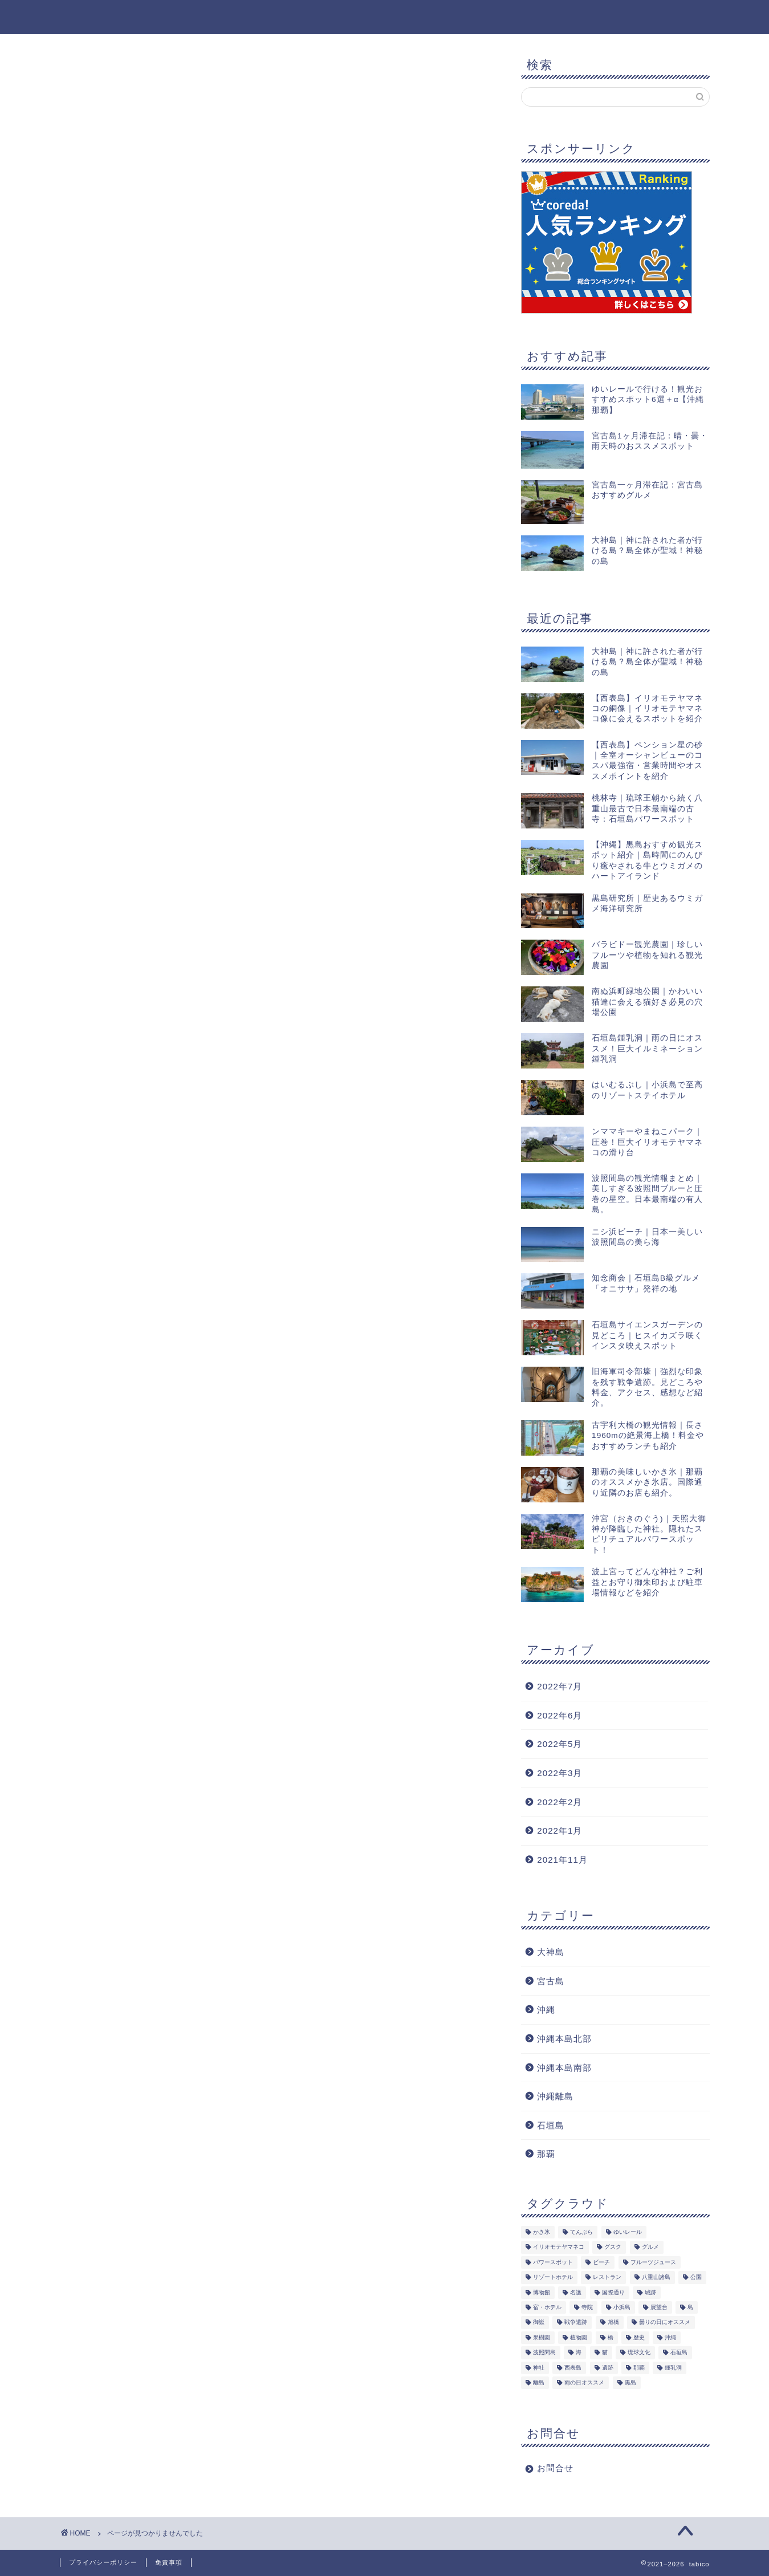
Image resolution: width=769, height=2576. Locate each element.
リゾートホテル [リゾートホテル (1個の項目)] (553, 2277)
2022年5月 (559, 1744)
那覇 (546, 2154)
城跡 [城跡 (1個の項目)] (650, 2293)
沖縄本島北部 (564, 2039)
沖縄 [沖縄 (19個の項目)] (670, 2338)
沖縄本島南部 (564, 2068)
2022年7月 (559, 1687)
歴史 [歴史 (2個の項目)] (639, 2338)
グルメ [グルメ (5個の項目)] (650, 2247)
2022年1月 (559, 1831)
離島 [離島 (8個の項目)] (538, 2383)
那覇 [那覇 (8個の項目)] (639, 2368)
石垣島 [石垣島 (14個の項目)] (678, 2353)
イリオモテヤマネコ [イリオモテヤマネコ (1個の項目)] (558, 2247)
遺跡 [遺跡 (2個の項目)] (607, 2368)
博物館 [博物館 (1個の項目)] (541, 2293)
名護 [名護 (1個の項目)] (575, 2293)
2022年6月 (559, 1715)
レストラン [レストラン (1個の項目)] (607, 2277)
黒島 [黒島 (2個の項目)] (630, 2383)
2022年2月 (559, 1802)
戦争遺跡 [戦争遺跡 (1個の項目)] (575, 2322)
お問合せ (555, 2468)
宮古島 (550, 1981)
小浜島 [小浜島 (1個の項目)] (621, 2308)
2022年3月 (559, 1773)
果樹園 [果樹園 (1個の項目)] (541, 2338)
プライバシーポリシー (103, 2562)
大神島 (120, 555)
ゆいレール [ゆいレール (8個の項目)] (627, 2232)
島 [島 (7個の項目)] (690, 2308)
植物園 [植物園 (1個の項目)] (578, 2338)
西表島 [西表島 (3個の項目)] (572, 2368)
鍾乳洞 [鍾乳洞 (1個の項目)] (673, 2368)
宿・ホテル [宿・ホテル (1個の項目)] (547, 2308)
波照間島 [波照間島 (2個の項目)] (544, 2353)
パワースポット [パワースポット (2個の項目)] (553, 2263)
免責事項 (168, 2562)
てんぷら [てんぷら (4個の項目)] (581, 2232)
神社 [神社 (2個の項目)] (538, 2368)
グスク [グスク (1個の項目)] (612, 2247)
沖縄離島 (555, 2097)
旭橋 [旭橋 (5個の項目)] (613, 2322)
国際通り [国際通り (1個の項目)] (613, 2293)
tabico (77, 16)
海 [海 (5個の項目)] (578, 2353)
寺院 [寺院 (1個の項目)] (587, 2308)
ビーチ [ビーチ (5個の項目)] (601, 2263)
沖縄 (115, 571)
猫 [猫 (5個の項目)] (605, 2353)
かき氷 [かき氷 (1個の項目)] (541, 2232)
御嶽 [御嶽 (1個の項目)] (538, 2322)
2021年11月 (562, 1859)
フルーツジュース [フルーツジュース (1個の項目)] (653, 2263)
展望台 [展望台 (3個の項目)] (659, 2308)
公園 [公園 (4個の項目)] (696, 2277)
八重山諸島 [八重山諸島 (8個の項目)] (656, 2277)
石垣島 (550, 2125)
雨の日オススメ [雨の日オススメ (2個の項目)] (584, 2383)
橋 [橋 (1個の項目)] (610, 2338)
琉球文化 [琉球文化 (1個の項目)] (639, 2353)
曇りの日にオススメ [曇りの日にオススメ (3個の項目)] (664, 2322)
